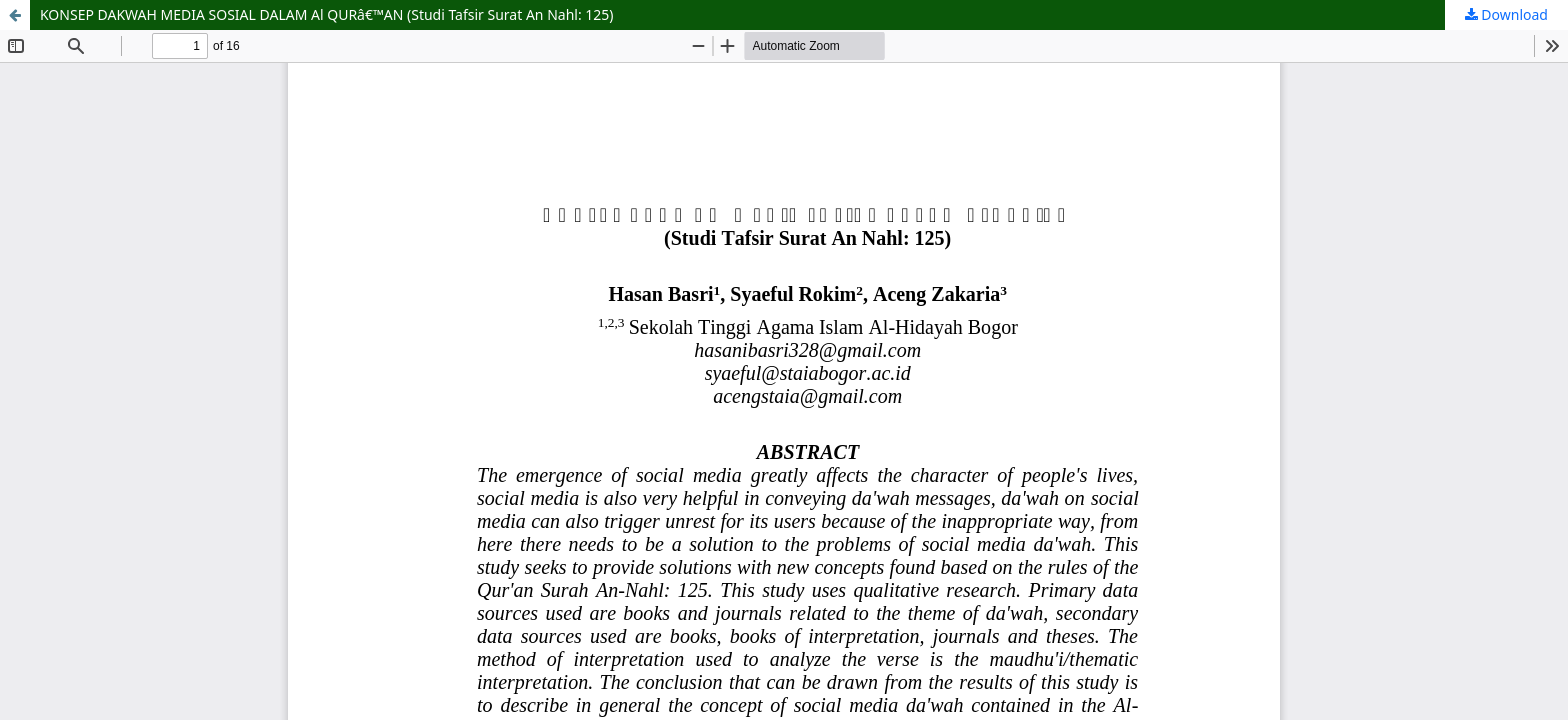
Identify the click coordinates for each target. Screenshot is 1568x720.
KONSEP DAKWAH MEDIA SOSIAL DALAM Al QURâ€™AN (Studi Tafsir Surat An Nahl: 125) (327, 14)
